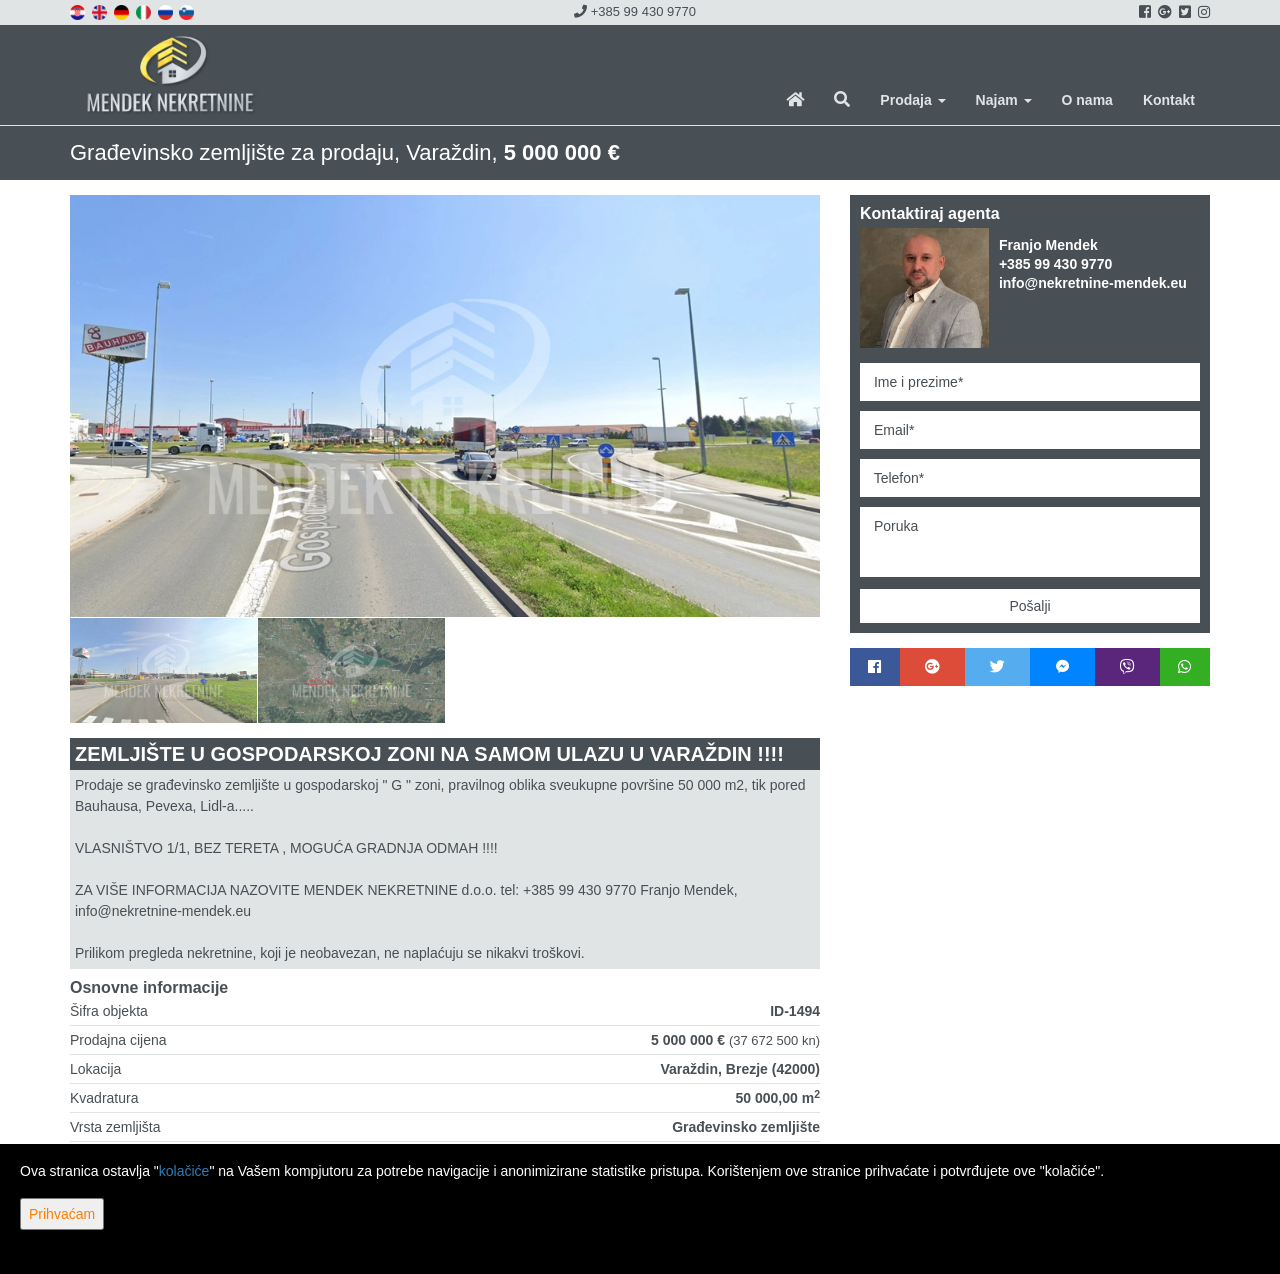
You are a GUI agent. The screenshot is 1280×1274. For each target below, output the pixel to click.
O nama (1087, 100)
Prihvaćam (62, 1214)
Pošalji (1029, 606)
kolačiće (184, 1171)
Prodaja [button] (912, 100)
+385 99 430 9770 (635, 11)
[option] (164, 670)
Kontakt (1169, 100)
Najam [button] (1004, 100)
